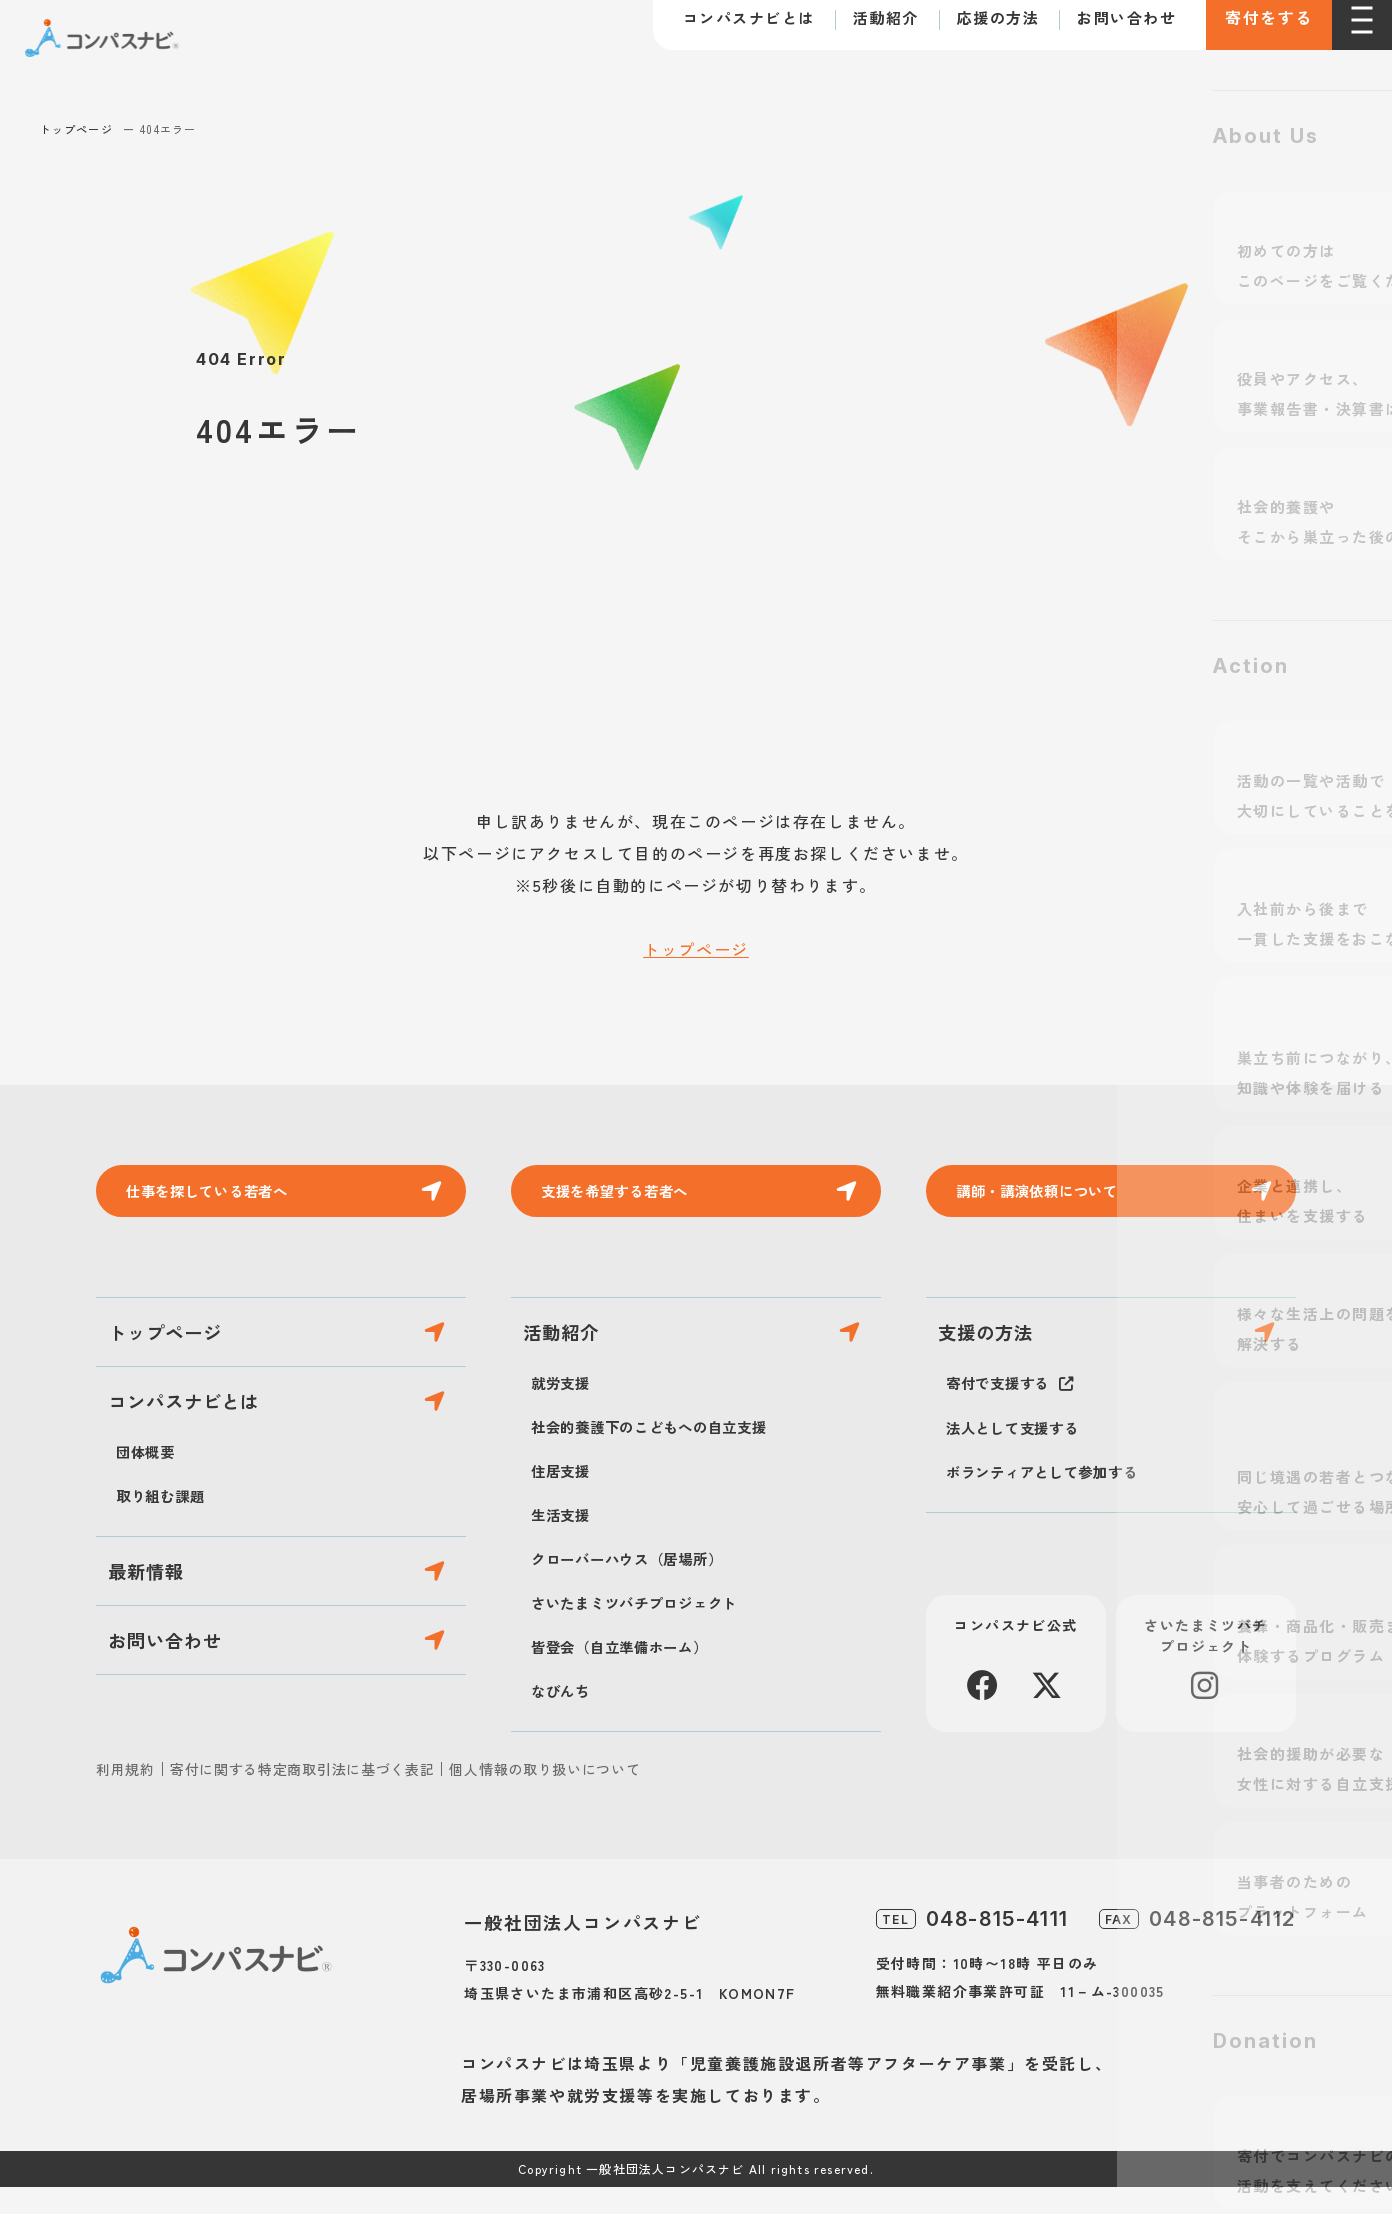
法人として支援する (1021, 1454)
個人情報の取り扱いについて (544, 1796)
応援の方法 (974, 28)
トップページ (76, 129)
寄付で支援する (1005, 1409)
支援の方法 (998, 1349)
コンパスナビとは (725, 28)
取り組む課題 (166, 1541)
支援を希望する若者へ (628, 1195)
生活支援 (564, 1541)
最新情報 (158, 1626)
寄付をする (1257, 30)
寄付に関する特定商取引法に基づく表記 (302, 1796)
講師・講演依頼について (1051, 1195)
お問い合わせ (1102, 28)
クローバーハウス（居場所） (640, 1585)
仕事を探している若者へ (221, 1195)
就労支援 (564, 1409)
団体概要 (149, 1497)
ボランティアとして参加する (1055, 1498)
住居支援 (564, 1497)
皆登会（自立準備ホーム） (632, 1673)
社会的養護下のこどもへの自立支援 (665, 1453)
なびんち (564, 1717)
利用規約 (125, 1796)
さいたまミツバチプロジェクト (648, 1629)
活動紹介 (862, 28)
